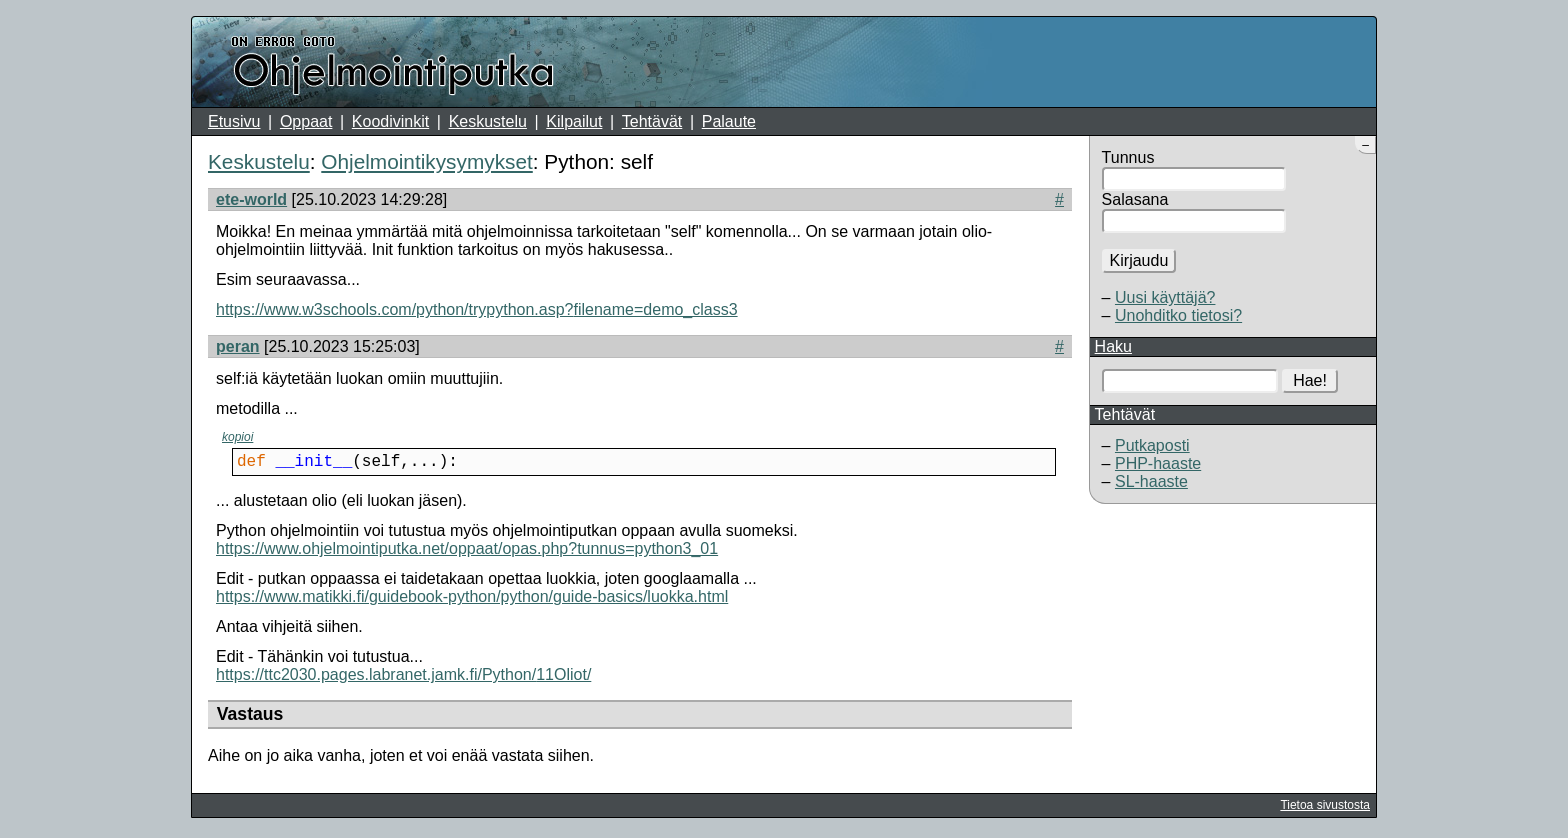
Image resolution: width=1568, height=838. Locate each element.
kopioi (237, 437)
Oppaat (306, 121)
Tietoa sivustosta (1325, 809)
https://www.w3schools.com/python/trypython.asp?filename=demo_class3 (477, 309)
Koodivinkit (390, 121)
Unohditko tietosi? (1178, 315)
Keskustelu (488, 121)
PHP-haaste (1158, 463)
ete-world (251, 199)
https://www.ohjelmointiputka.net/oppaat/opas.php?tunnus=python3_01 (467, 552)
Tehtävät (652, 121)
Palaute (729, 121)
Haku (1113, 346)
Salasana (1135, 199)
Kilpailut (574, 121)
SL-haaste (1151, 481)
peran (238, 346)
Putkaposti (1152, 445)
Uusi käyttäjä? (1165, 297)
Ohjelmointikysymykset (426, 161)
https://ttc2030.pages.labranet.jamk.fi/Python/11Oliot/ (403, 678)
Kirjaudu (1139, 260)
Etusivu (234, 121)
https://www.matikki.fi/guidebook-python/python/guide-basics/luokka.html (472, 600)
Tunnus (1128, 157)
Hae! (1310, 380)
